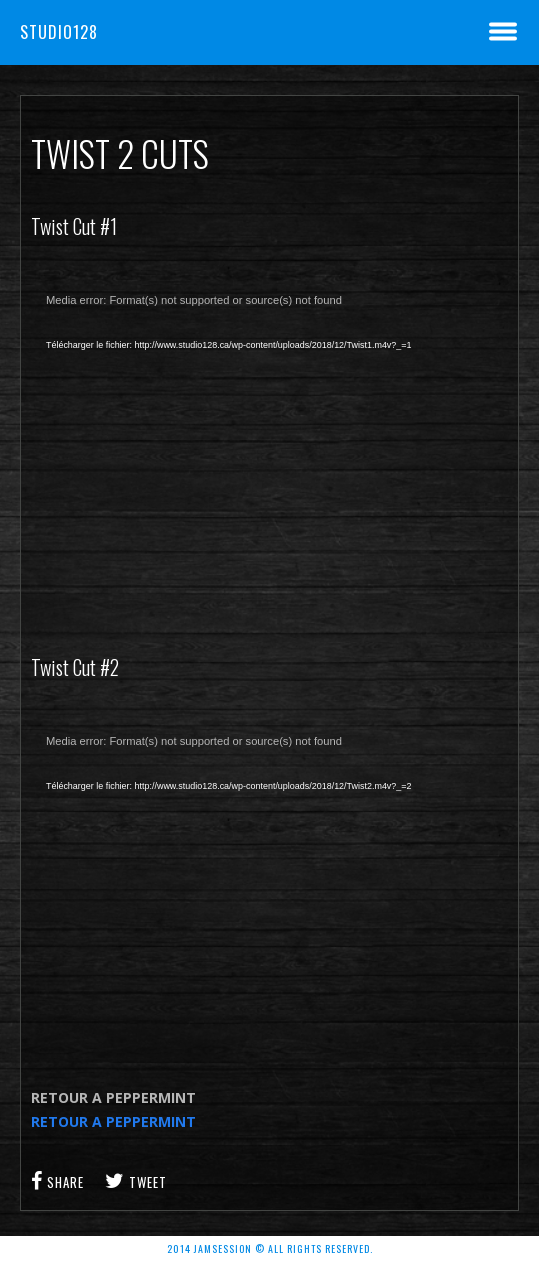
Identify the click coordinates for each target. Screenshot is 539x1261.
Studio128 (59, 32)
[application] (269, 447)
